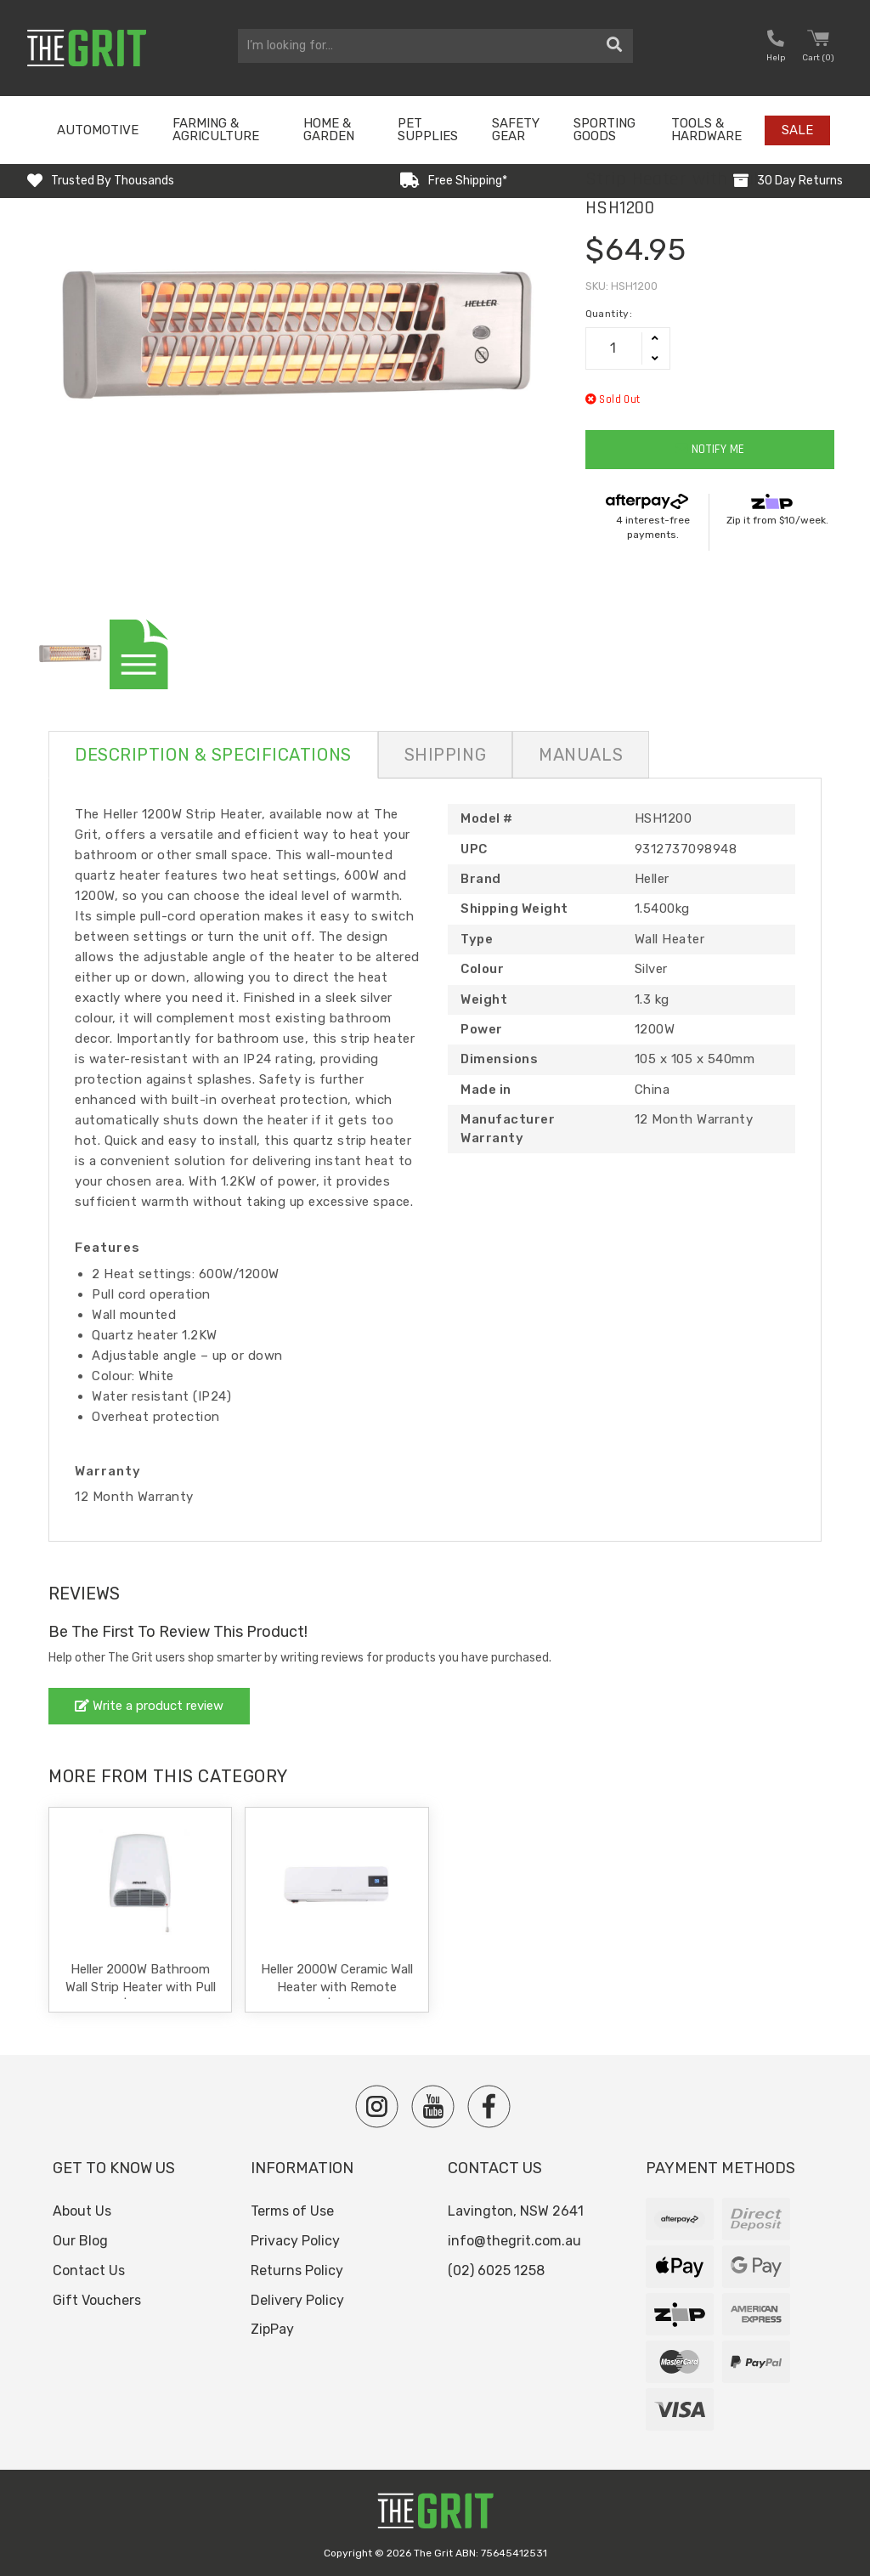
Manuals (581, 754)
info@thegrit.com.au (514, 2241)
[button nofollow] (776, 48)
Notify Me (709, 449)
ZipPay (272, 2329)
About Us (82, 2211)
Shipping (445, 754)
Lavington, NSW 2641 (516, 2211)
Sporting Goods (604, 130)
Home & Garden (328, 130)
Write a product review (149, 1705)
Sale (797, 130)
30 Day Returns (800, 180)
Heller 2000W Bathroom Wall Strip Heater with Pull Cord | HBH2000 (140, 1987)
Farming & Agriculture (215, 130)
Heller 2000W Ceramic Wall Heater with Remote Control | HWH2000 (337, 1987)
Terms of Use (292, 2211)
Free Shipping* (467, 180)
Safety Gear (516, 130)
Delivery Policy (297, 2300)
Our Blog (80, 2241)
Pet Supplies (428, 130)
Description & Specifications (213, 754)
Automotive (97, 130)
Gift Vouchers (97, 2300)
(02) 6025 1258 (496, 2270)
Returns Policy (297, 2270)
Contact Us (89, 2270)
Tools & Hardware (706, 130)
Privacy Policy (295, 2241)
